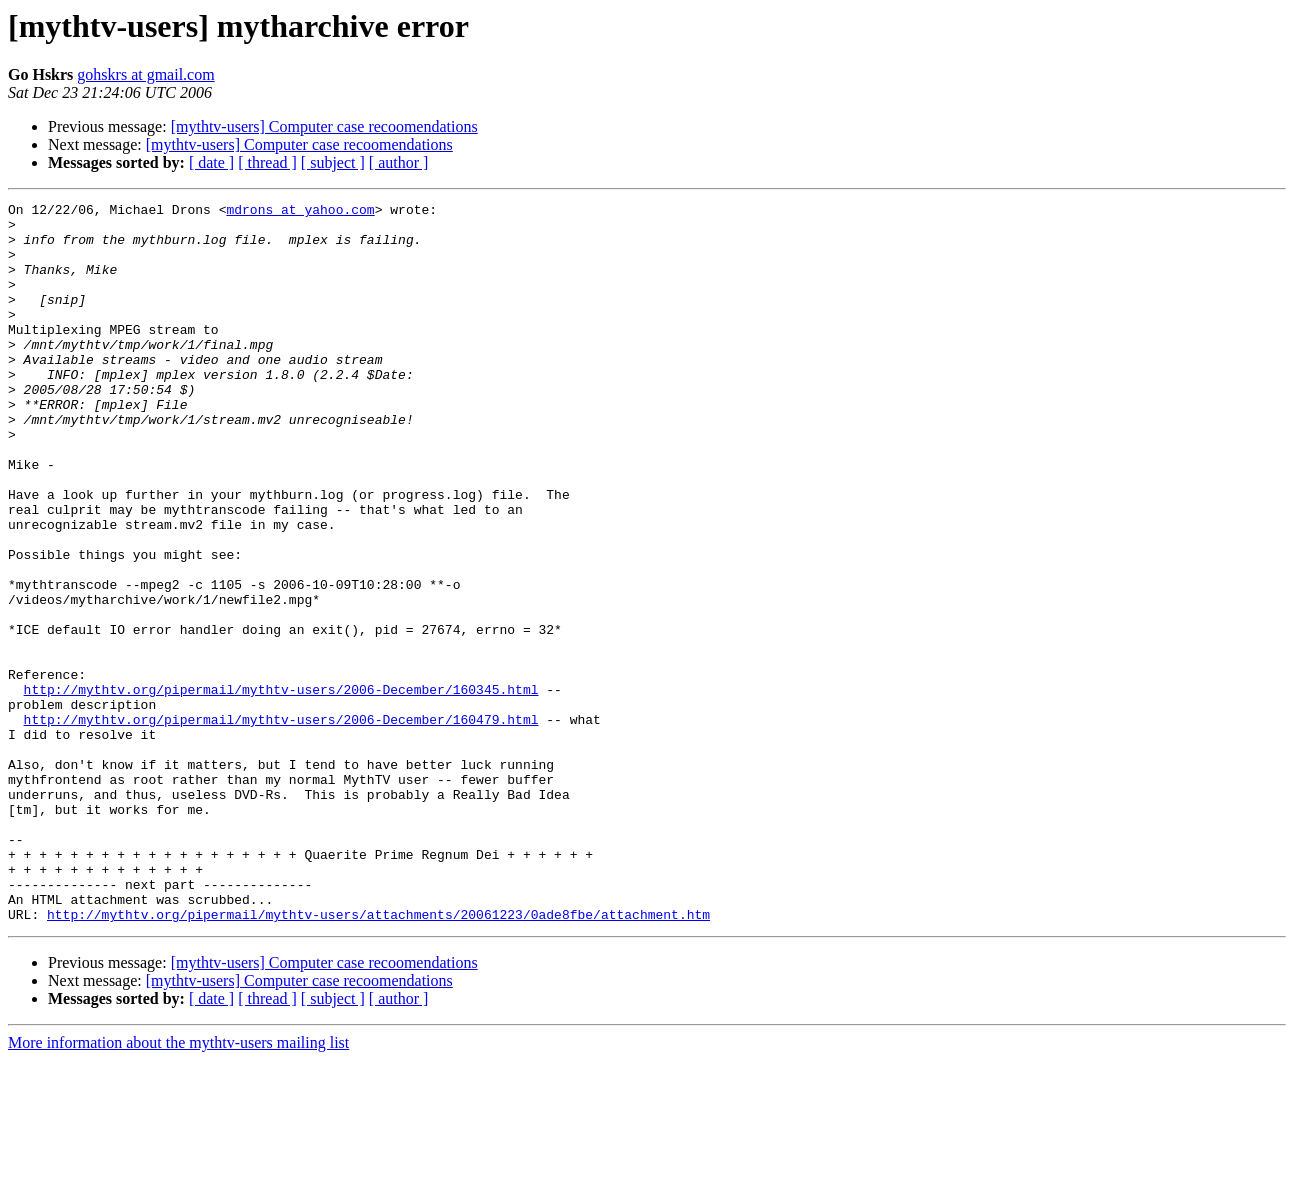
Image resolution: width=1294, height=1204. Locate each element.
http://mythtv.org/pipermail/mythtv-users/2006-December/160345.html (281, 788)
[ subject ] (333, 162)
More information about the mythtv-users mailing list (178, 1186)
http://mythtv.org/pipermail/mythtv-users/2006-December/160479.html (281, 824)
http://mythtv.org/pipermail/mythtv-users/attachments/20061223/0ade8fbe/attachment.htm (378, 1058)
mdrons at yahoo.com (300, 212)
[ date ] (211, 162)
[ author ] (399, 162)
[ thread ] (267, 162)
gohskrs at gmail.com (145, 74)
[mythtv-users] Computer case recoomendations (324, 126)
